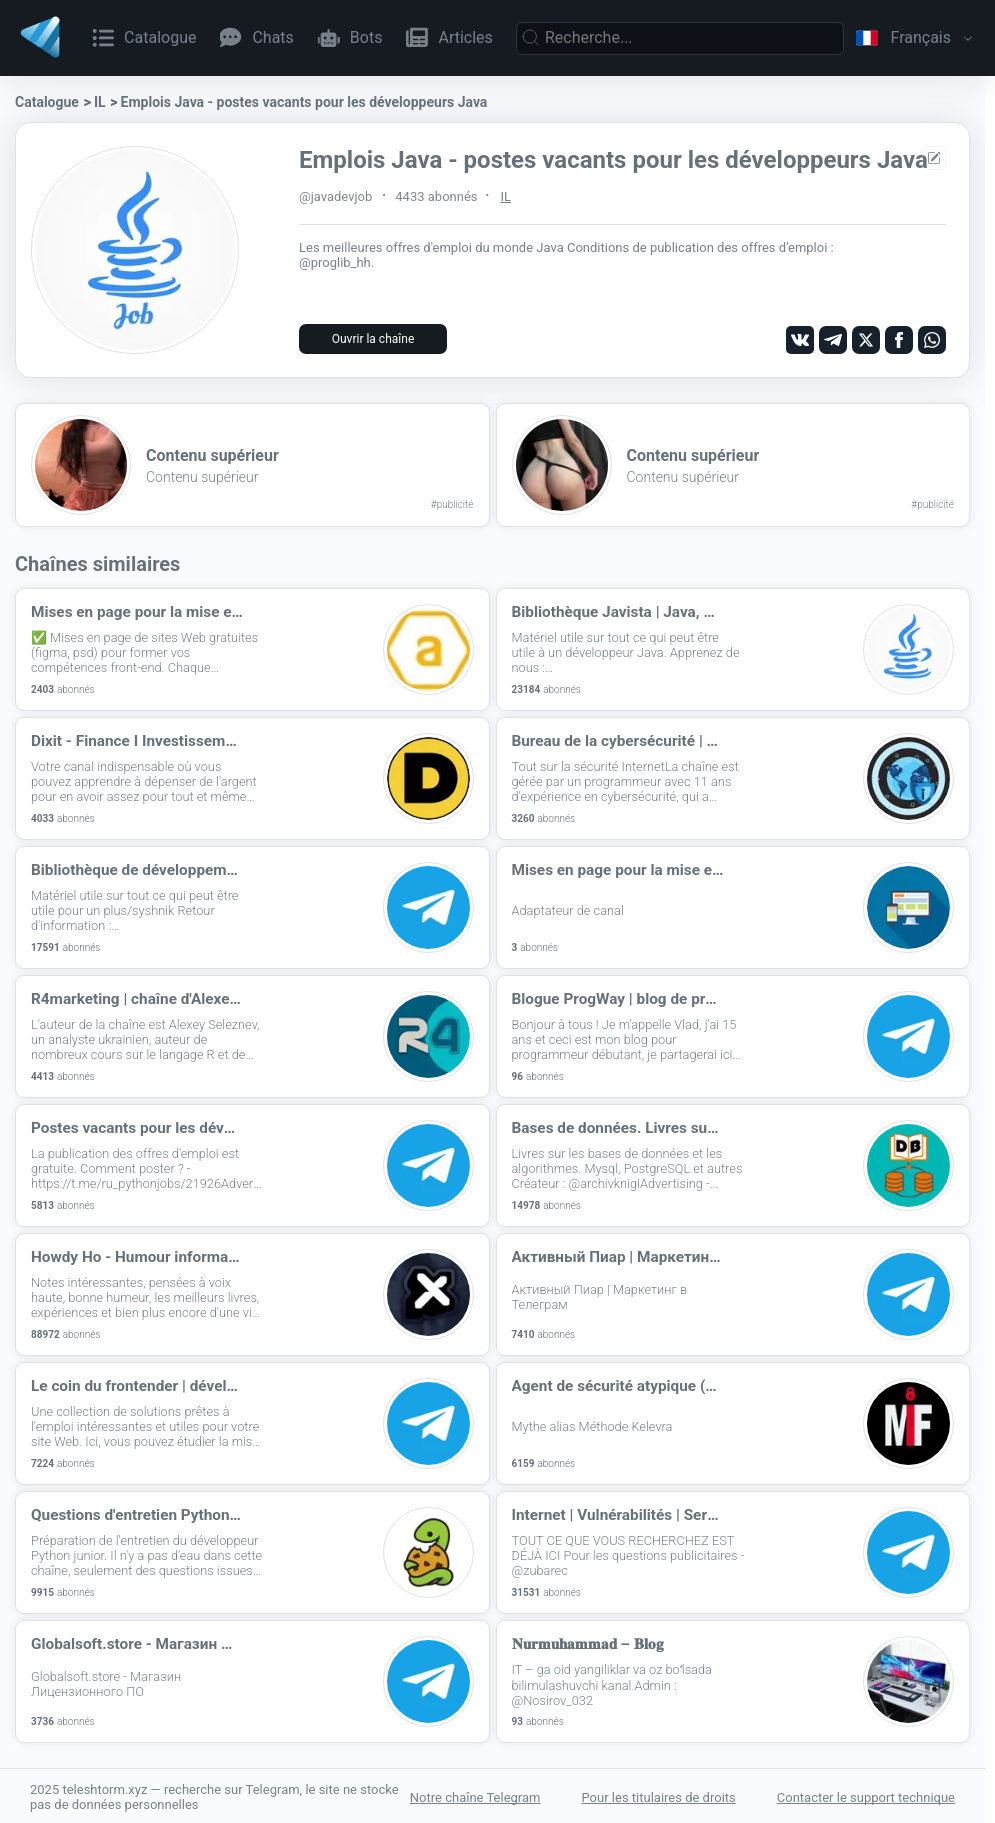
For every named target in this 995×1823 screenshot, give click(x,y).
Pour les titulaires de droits (659, 1795)
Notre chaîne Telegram (475, 1795)
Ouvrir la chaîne (373, 339)
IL (100, 102)
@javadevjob (335, 196)
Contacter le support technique (866, 1795)
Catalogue (47, 102)
